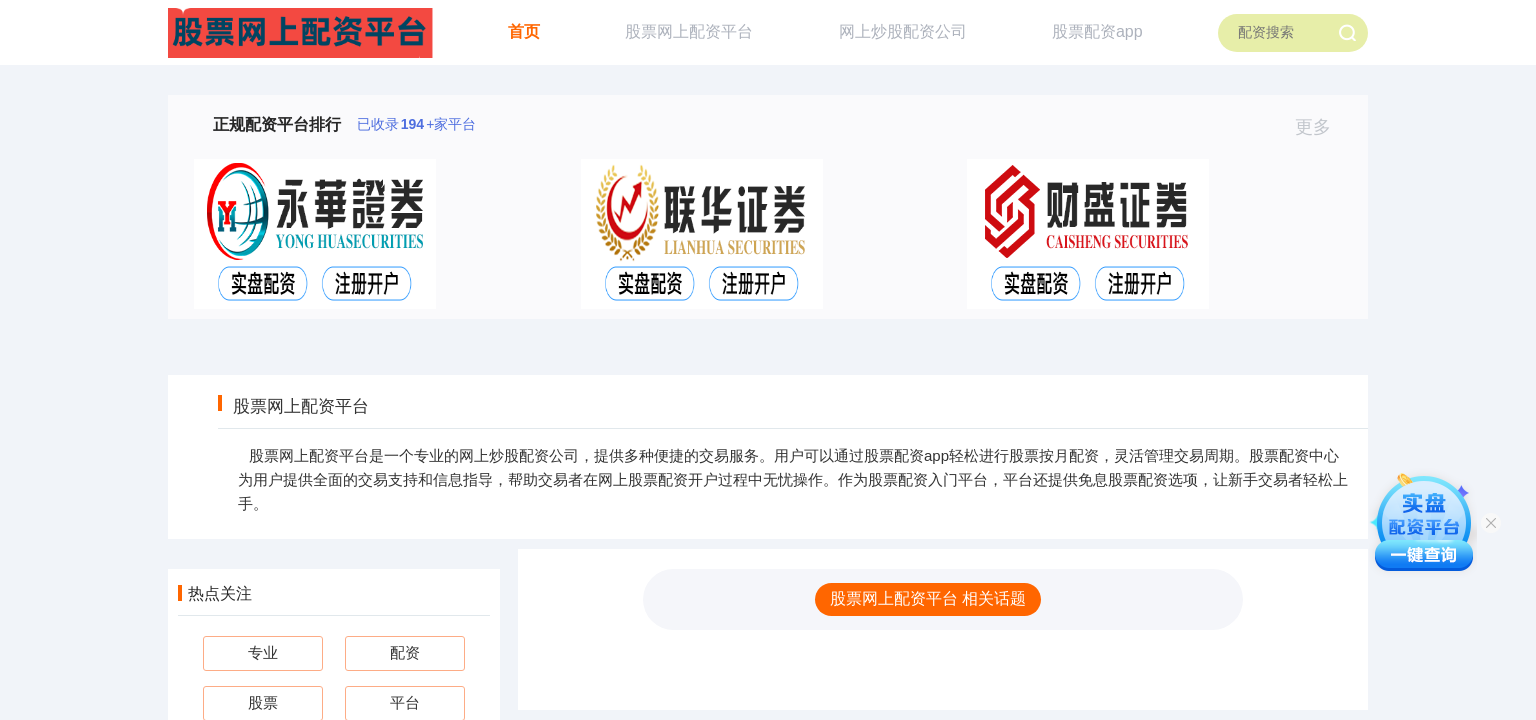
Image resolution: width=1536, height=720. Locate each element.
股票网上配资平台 (689, 31)
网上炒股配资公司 (903, 31)
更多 (1321, 127)
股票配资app (1097, 31)
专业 (263, 652)
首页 (524, 31)
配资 (405, 652)
